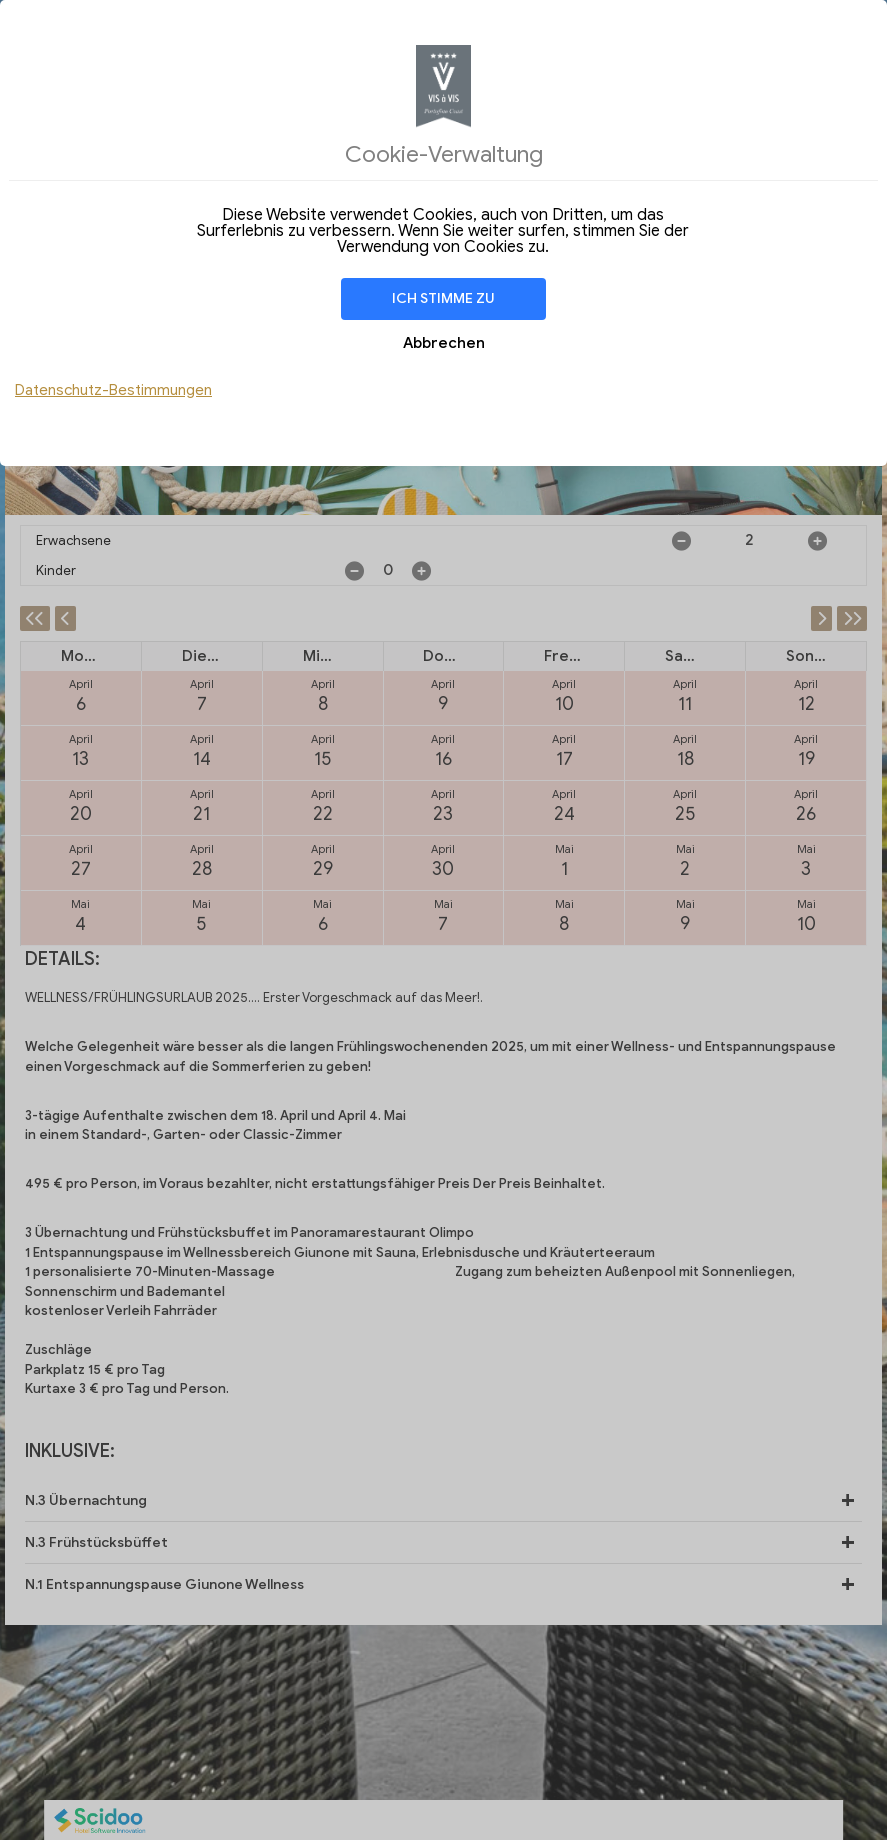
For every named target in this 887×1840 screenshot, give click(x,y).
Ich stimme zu (443, 298)
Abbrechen (444, 343)
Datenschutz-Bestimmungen (113, 390)
